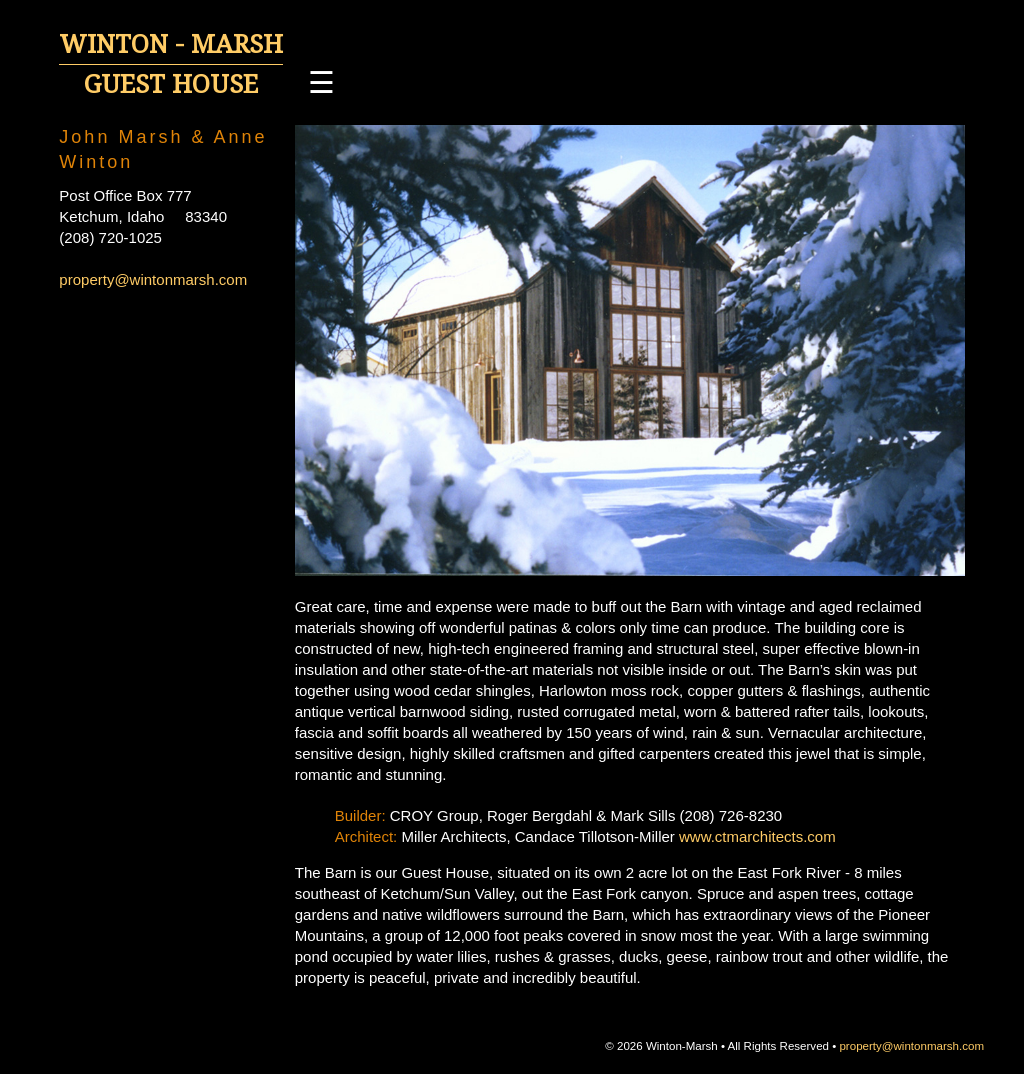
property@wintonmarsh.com (153, 279)
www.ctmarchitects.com (757, 836)
